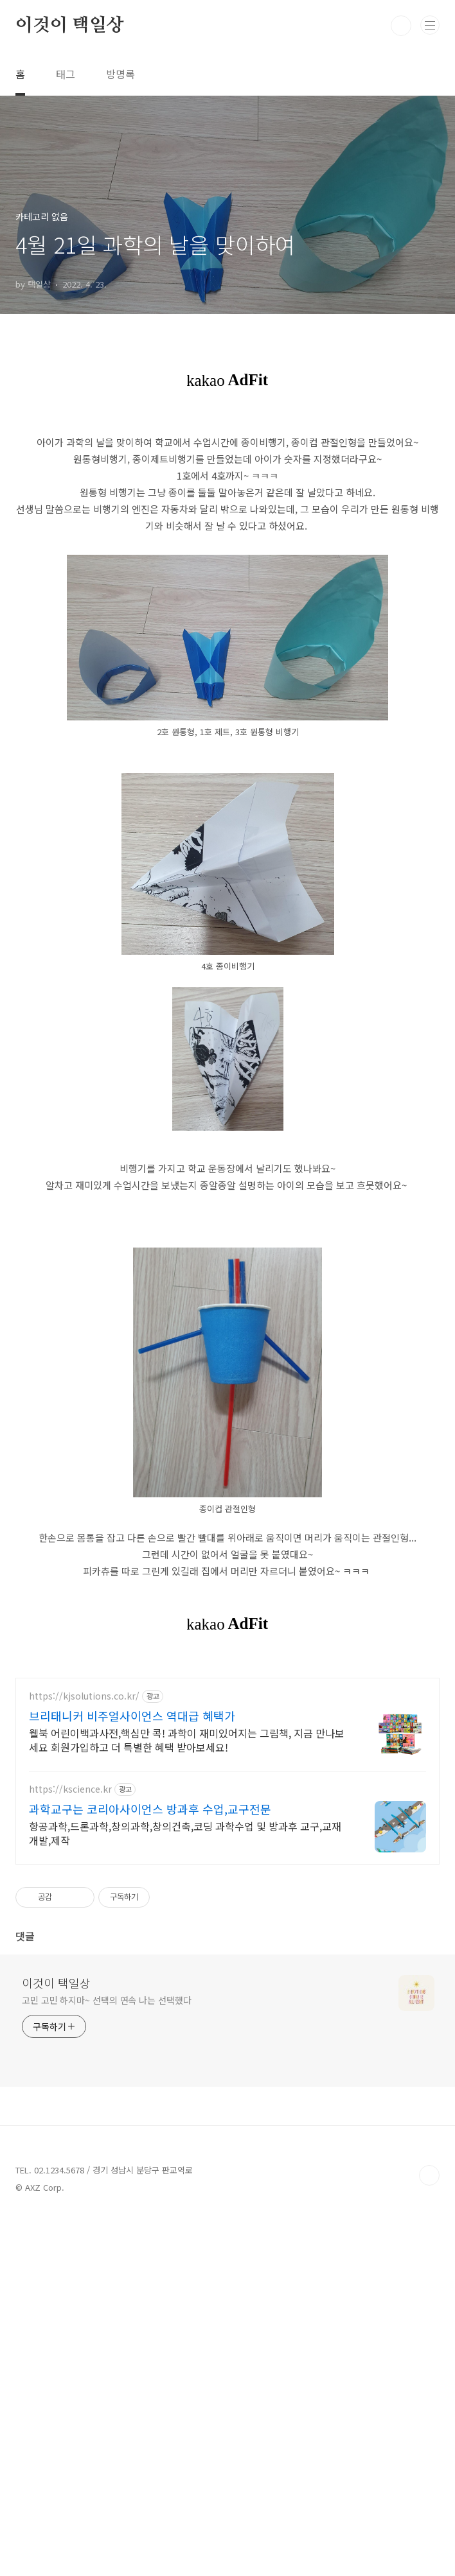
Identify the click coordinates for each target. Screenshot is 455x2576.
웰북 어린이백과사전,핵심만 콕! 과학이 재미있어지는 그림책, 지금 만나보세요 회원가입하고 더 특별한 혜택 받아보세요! (186, 2099)
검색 (401, 25)
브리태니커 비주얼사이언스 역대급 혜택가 (132, 2075)
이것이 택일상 (69, 26)
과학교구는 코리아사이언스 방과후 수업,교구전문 (150, 2168)
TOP (429, 2535)
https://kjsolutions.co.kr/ (84, 2055)
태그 (65, 74)
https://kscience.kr (70, 2148)
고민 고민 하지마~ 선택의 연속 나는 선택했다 (107, 2359)
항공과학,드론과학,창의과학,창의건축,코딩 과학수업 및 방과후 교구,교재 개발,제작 (185, 2192)
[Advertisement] (227, 511)
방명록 (120, 74)
